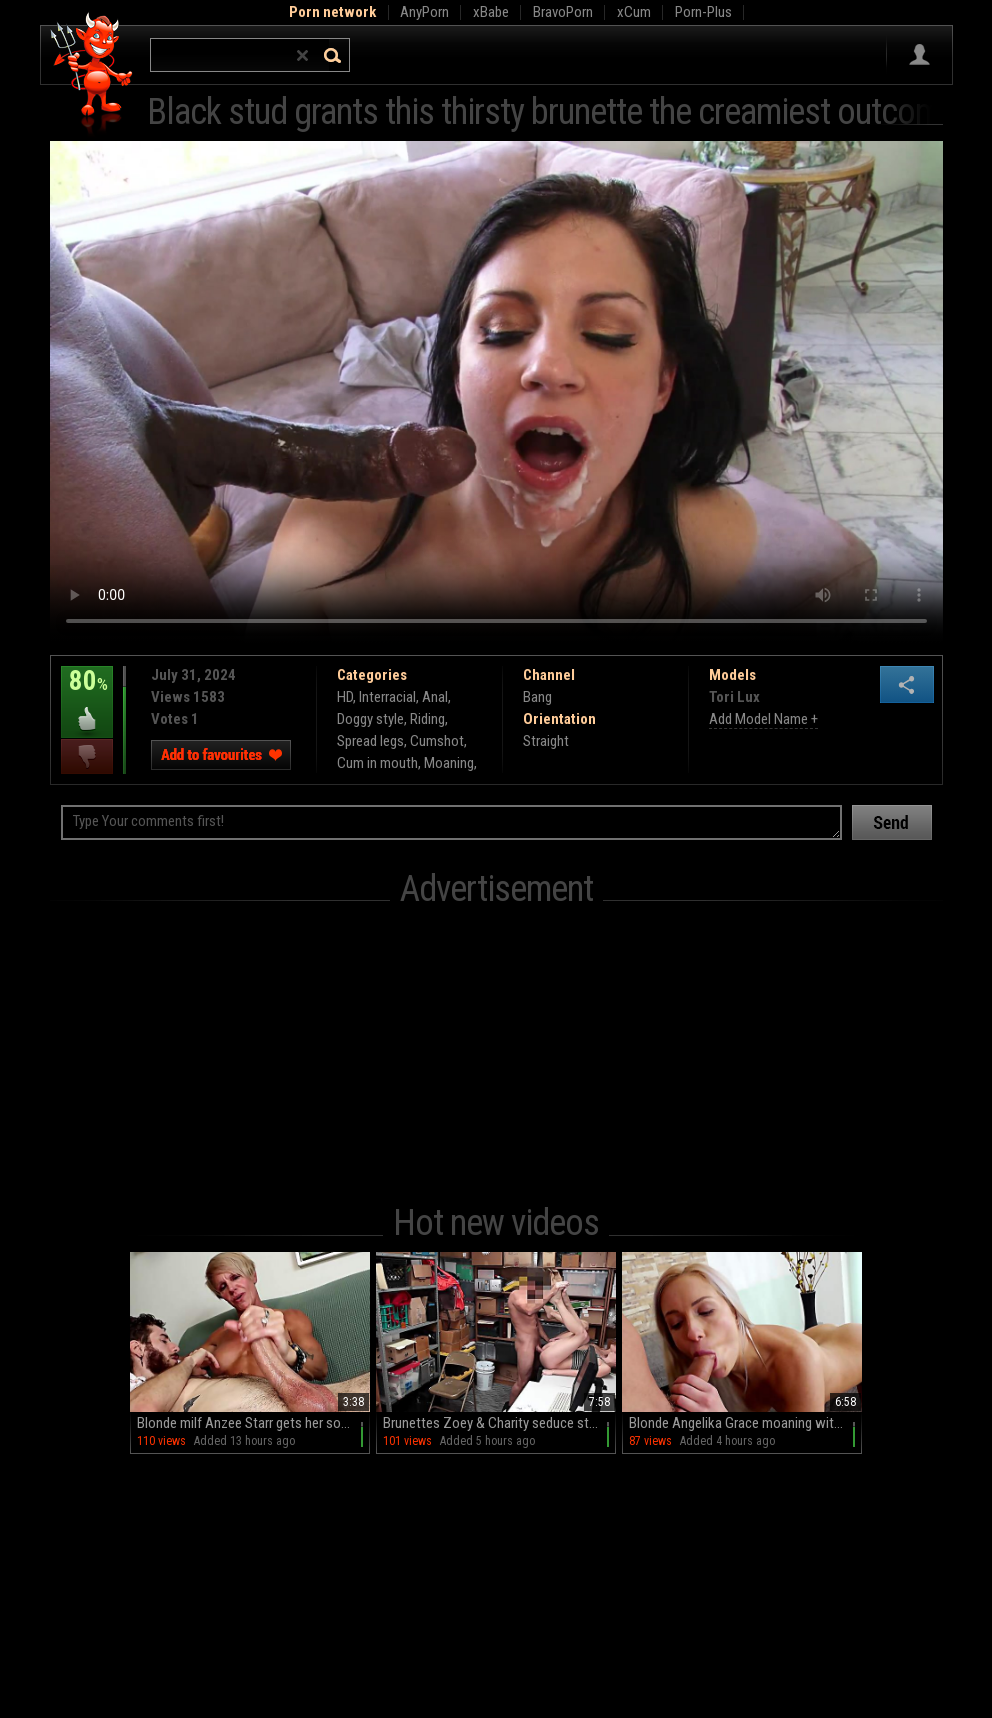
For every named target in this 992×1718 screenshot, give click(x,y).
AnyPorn (424, 12)
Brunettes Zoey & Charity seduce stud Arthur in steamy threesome (499, 1423)
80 (87, 695)
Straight (546, 741)
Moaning (449, 763)
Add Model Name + (763, 719)
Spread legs (370, 741)
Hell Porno (92, 74)
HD (345, 697)
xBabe (491, 12)
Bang (537, 697)
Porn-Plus (703, 12)
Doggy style (370, 719)
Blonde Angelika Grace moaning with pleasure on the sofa (745, 1423)
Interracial (387, 697)
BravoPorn (563, 12)
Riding (427, 719)
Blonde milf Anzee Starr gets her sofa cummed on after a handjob (253, 1423)
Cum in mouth (377, 763)
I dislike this (87, 756)
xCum (634, 12)
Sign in (919, 55)
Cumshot (437, 741)
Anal (435, 697)
